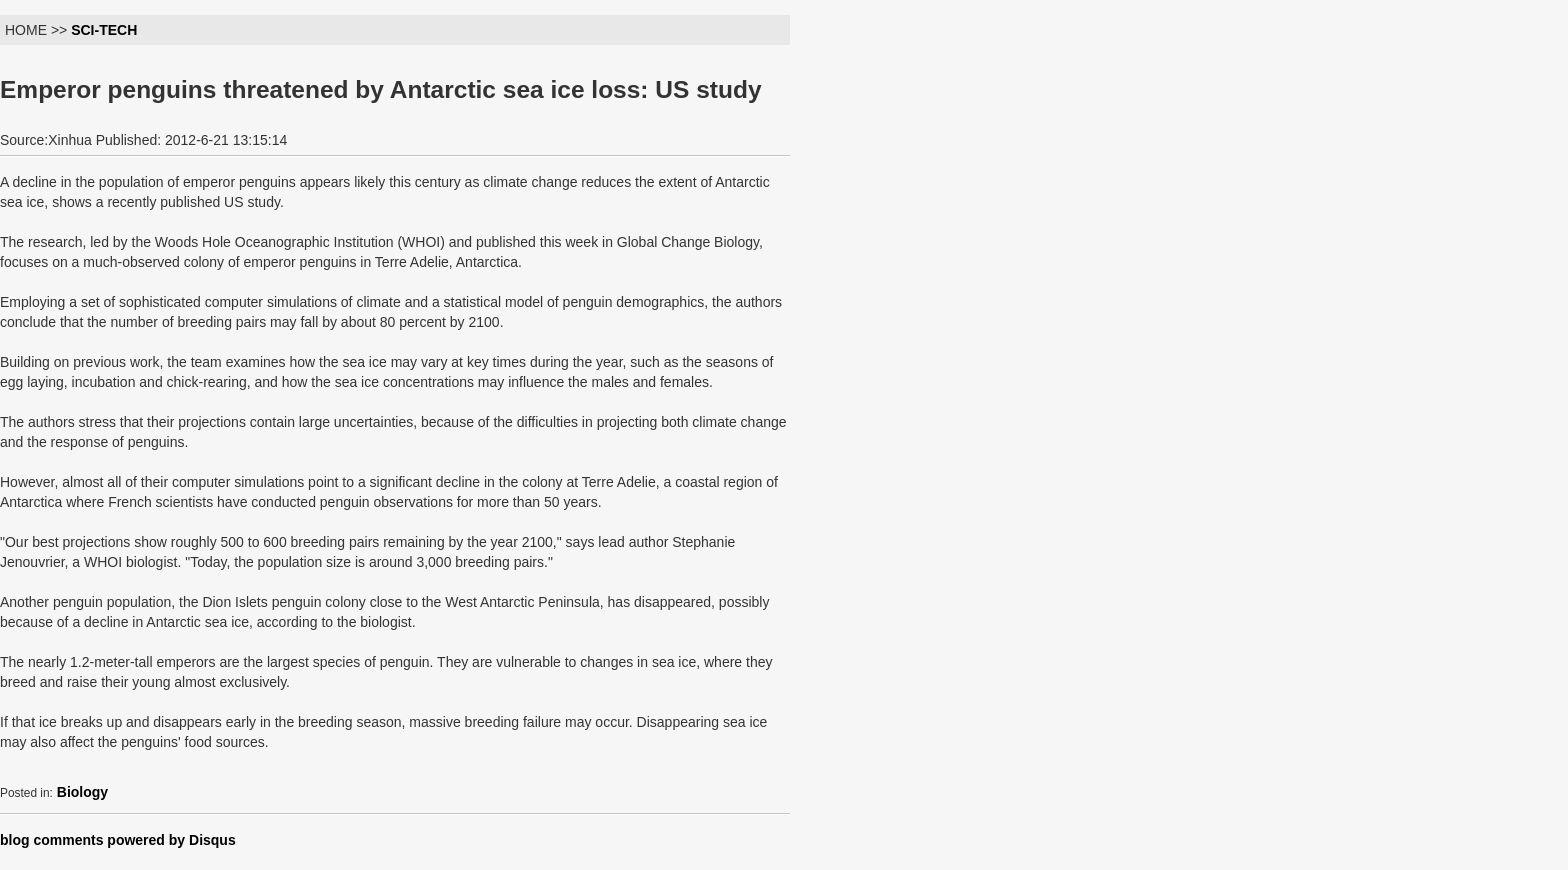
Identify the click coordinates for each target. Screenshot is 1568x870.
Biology (82, 792)
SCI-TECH (104, 30)
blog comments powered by (118, 840)
